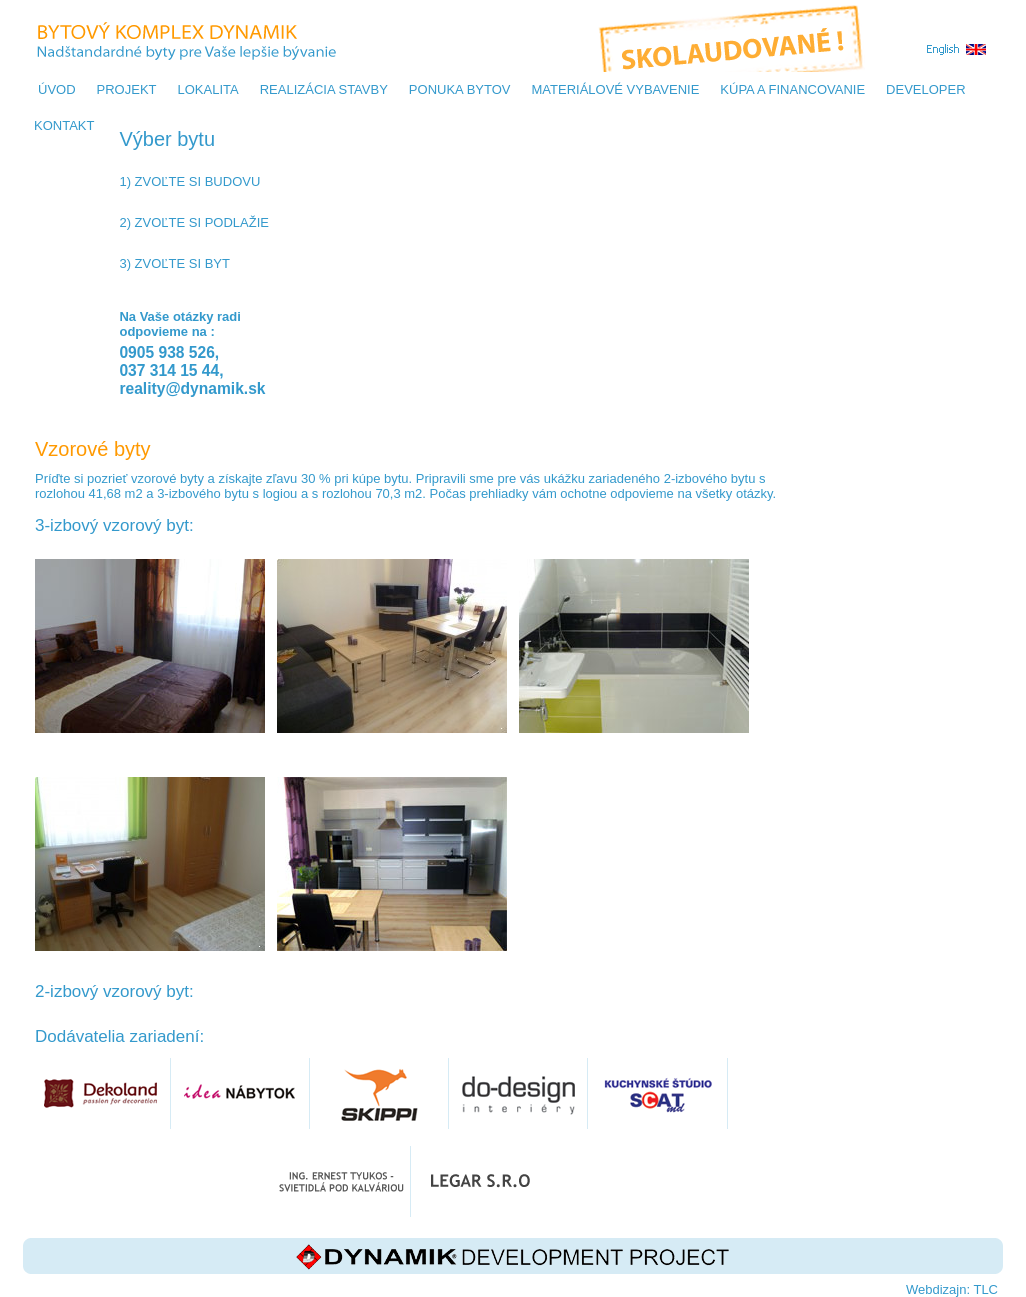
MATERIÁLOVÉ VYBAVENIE (615, 89)
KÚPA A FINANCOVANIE (792, 89)
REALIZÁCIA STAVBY (324, 89)
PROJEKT (127, 89)
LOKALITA (208, 89)
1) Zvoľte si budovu (189, 181)
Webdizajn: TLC (952, 1289)
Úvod (57, 89)
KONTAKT (64, 125)
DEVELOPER (925, 89)
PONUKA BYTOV (460, 89)
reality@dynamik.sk (192, 388)
